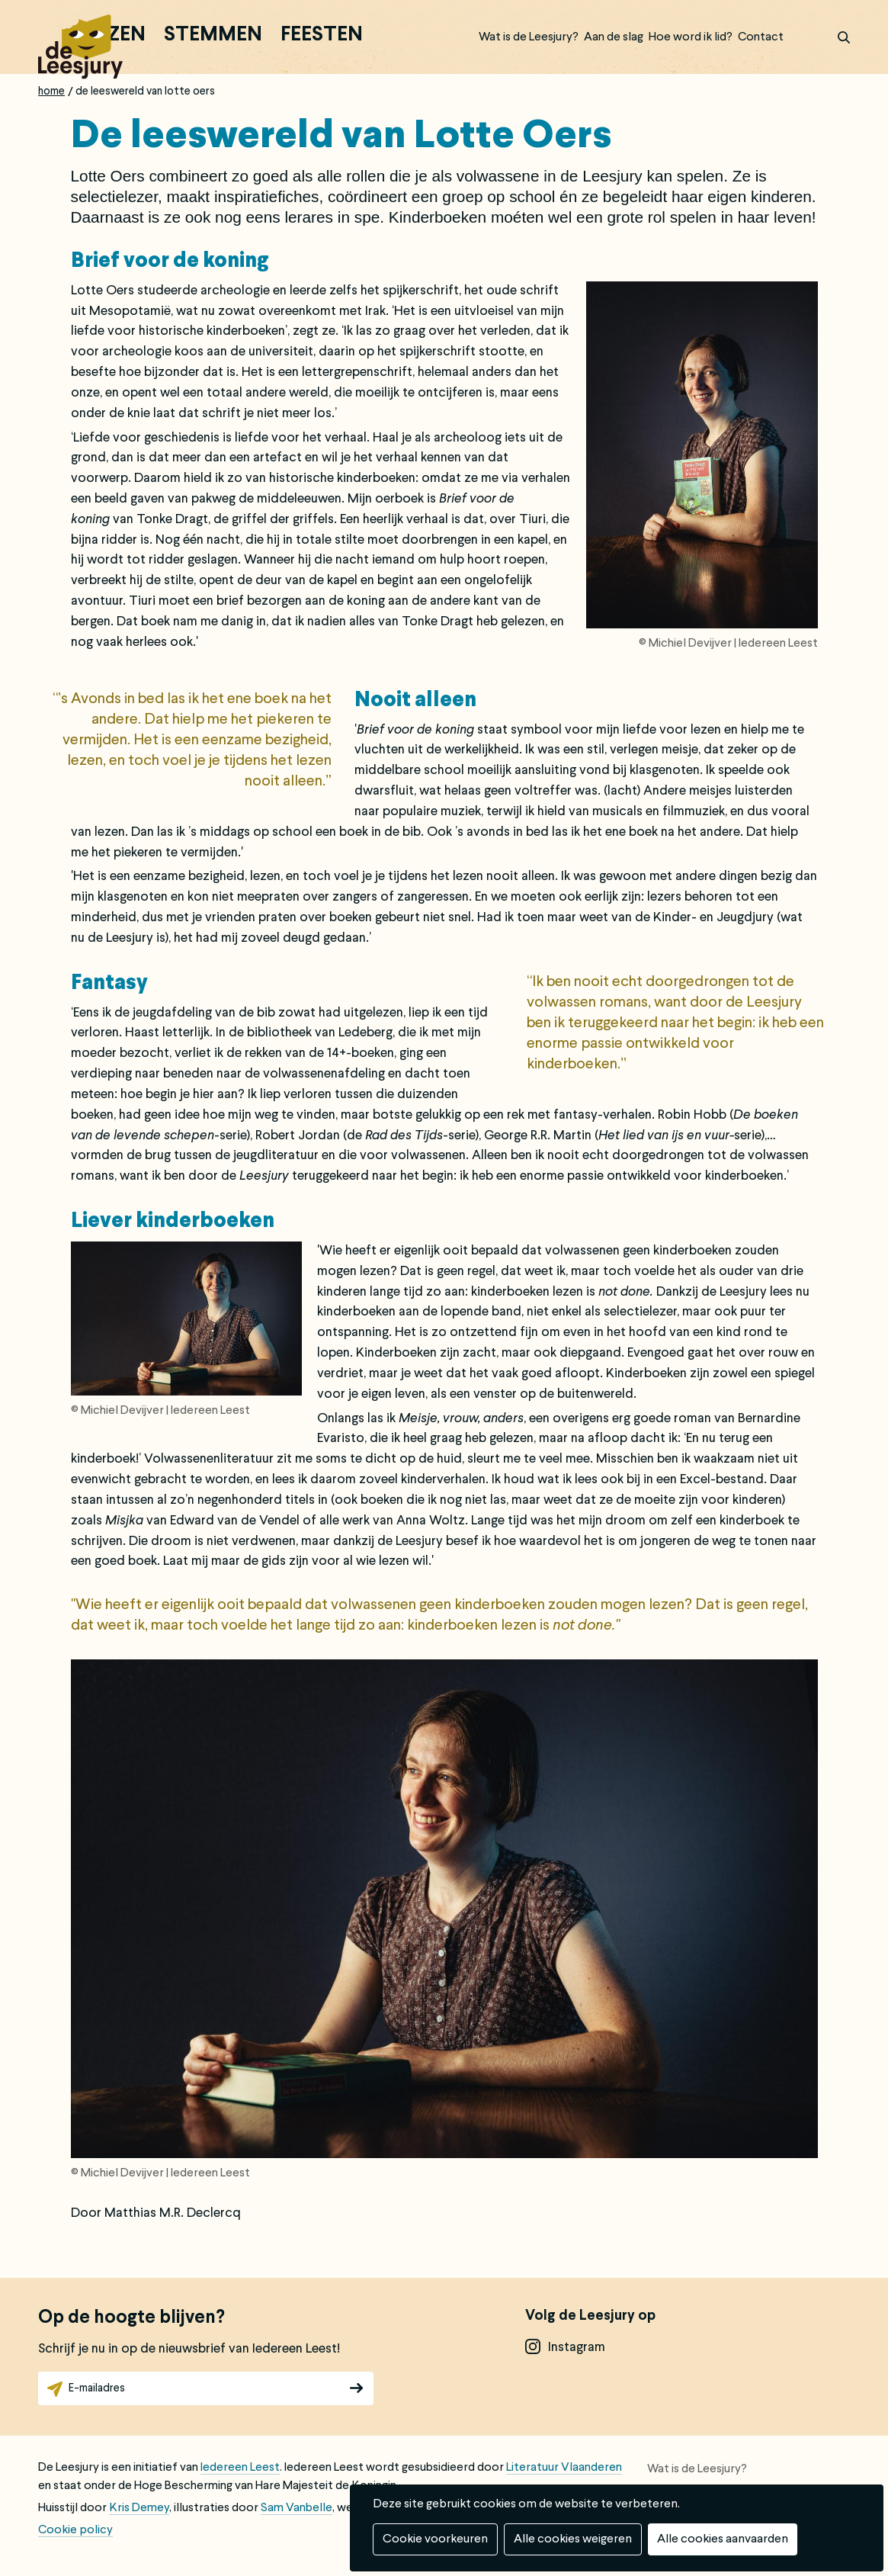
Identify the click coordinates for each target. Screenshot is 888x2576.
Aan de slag (613, 37)
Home (51, 91)
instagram (576, 2347)
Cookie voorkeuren (435, 2539)
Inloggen (804, 37)
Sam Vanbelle (296, 2508)
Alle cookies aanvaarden (722, 2539)
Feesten (322, 36)
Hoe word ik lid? (691, 37)
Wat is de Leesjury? (529, 37)
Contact (761, 37)
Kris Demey (139, 2508)
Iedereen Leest (240, 2468)
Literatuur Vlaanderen (564, 2468)
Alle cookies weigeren (573, 2539)
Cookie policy (75, 2530)
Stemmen (213, 36)
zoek (834, 37)
